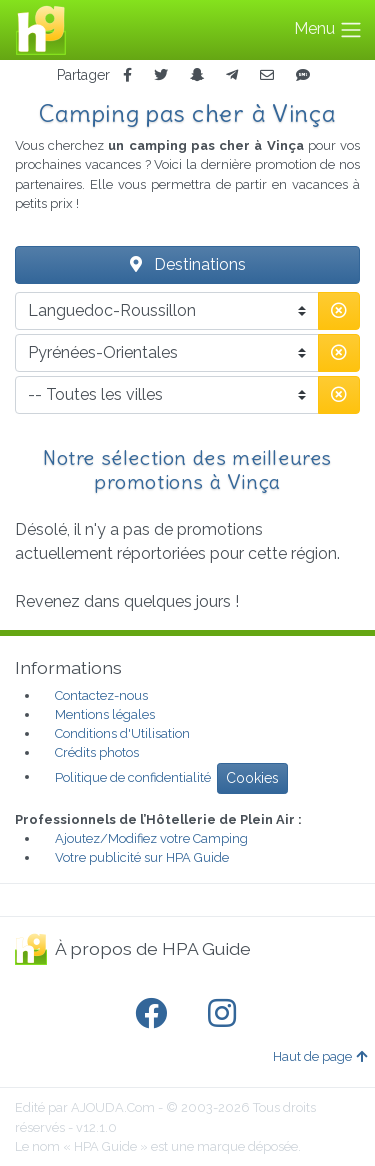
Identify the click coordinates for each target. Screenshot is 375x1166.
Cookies (252, 778)
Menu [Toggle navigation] (328, 30)
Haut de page (320, 1056)
